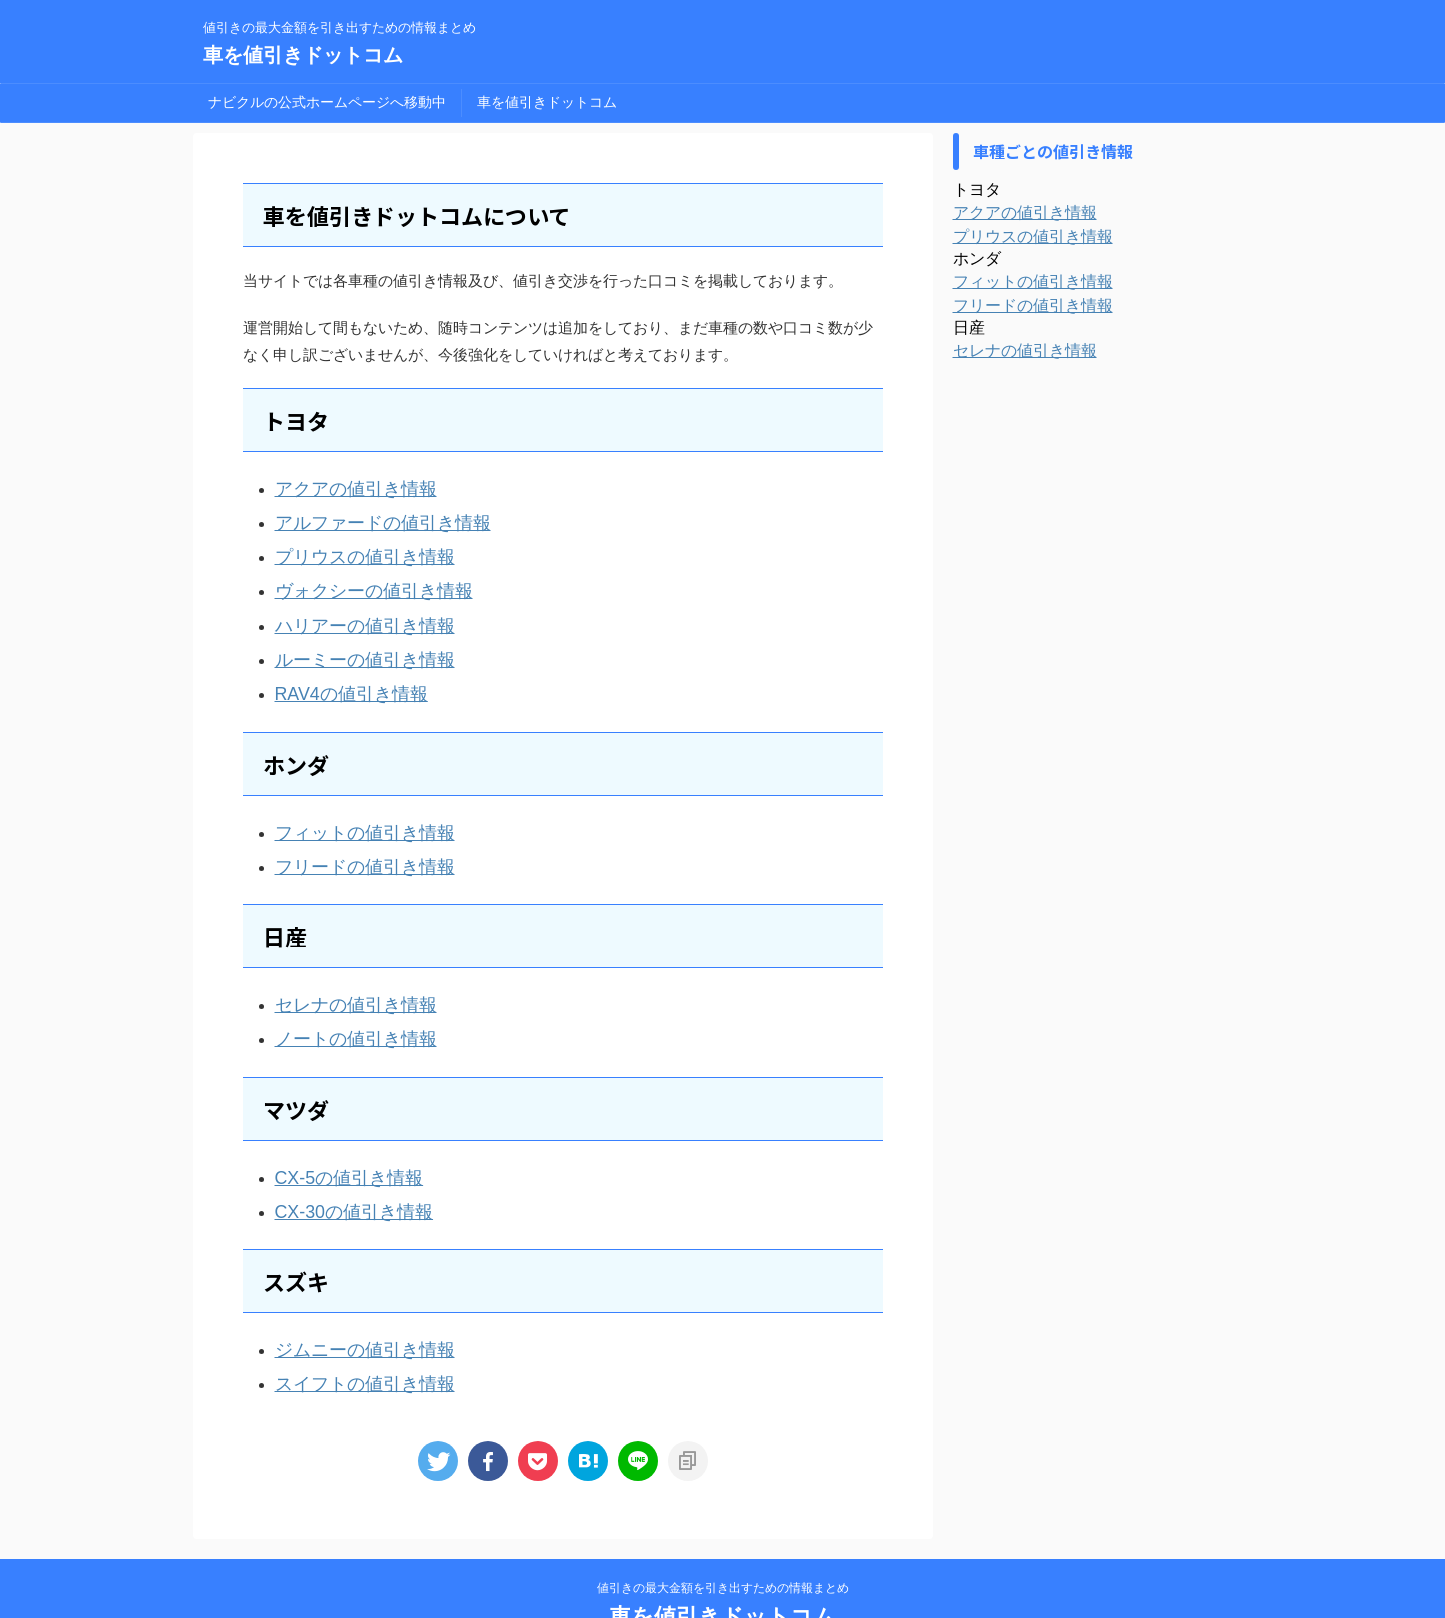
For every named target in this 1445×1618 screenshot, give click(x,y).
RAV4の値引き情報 (339, 666)
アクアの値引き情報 (342, 486)
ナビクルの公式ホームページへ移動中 (327, 102)
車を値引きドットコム (303, 55)
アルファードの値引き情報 (365, 516)
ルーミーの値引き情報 (350, 636)
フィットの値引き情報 (350, 800)
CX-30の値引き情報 (341, 1158)
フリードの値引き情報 (350, 830)
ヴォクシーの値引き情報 (357, 576)
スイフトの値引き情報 (350, 1322)
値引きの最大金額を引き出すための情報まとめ (723, 1524)
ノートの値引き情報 (342, 994)
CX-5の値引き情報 (337, 1128)
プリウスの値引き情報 (350, 546)
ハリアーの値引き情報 (350, 606)
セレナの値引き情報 (342, 964)
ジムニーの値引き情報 (350, 1292)
